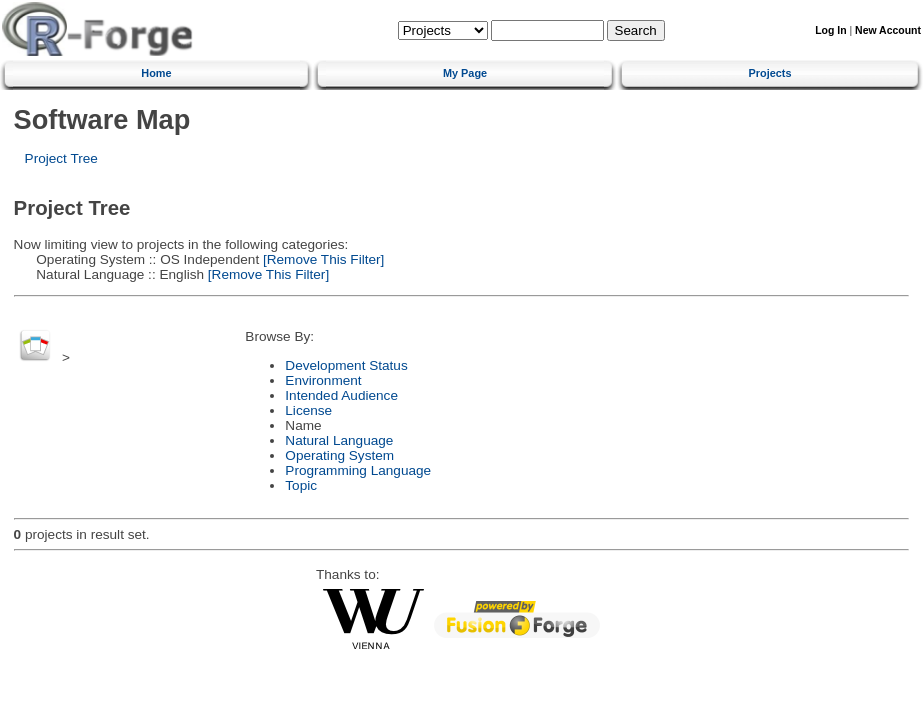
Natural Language (339, 440)
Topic (301, 485)
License (308, 410)
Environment (323, 380)
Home (156, 73)
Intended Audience (341, 395)
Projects (770, 73)
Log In (830, 30)
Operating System (339, 455)
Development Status (346, 365)
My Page (465, 73)
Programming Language (358, 470)
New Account (888, 30)
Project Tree (61, 158)
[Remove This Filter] (321, 259)
